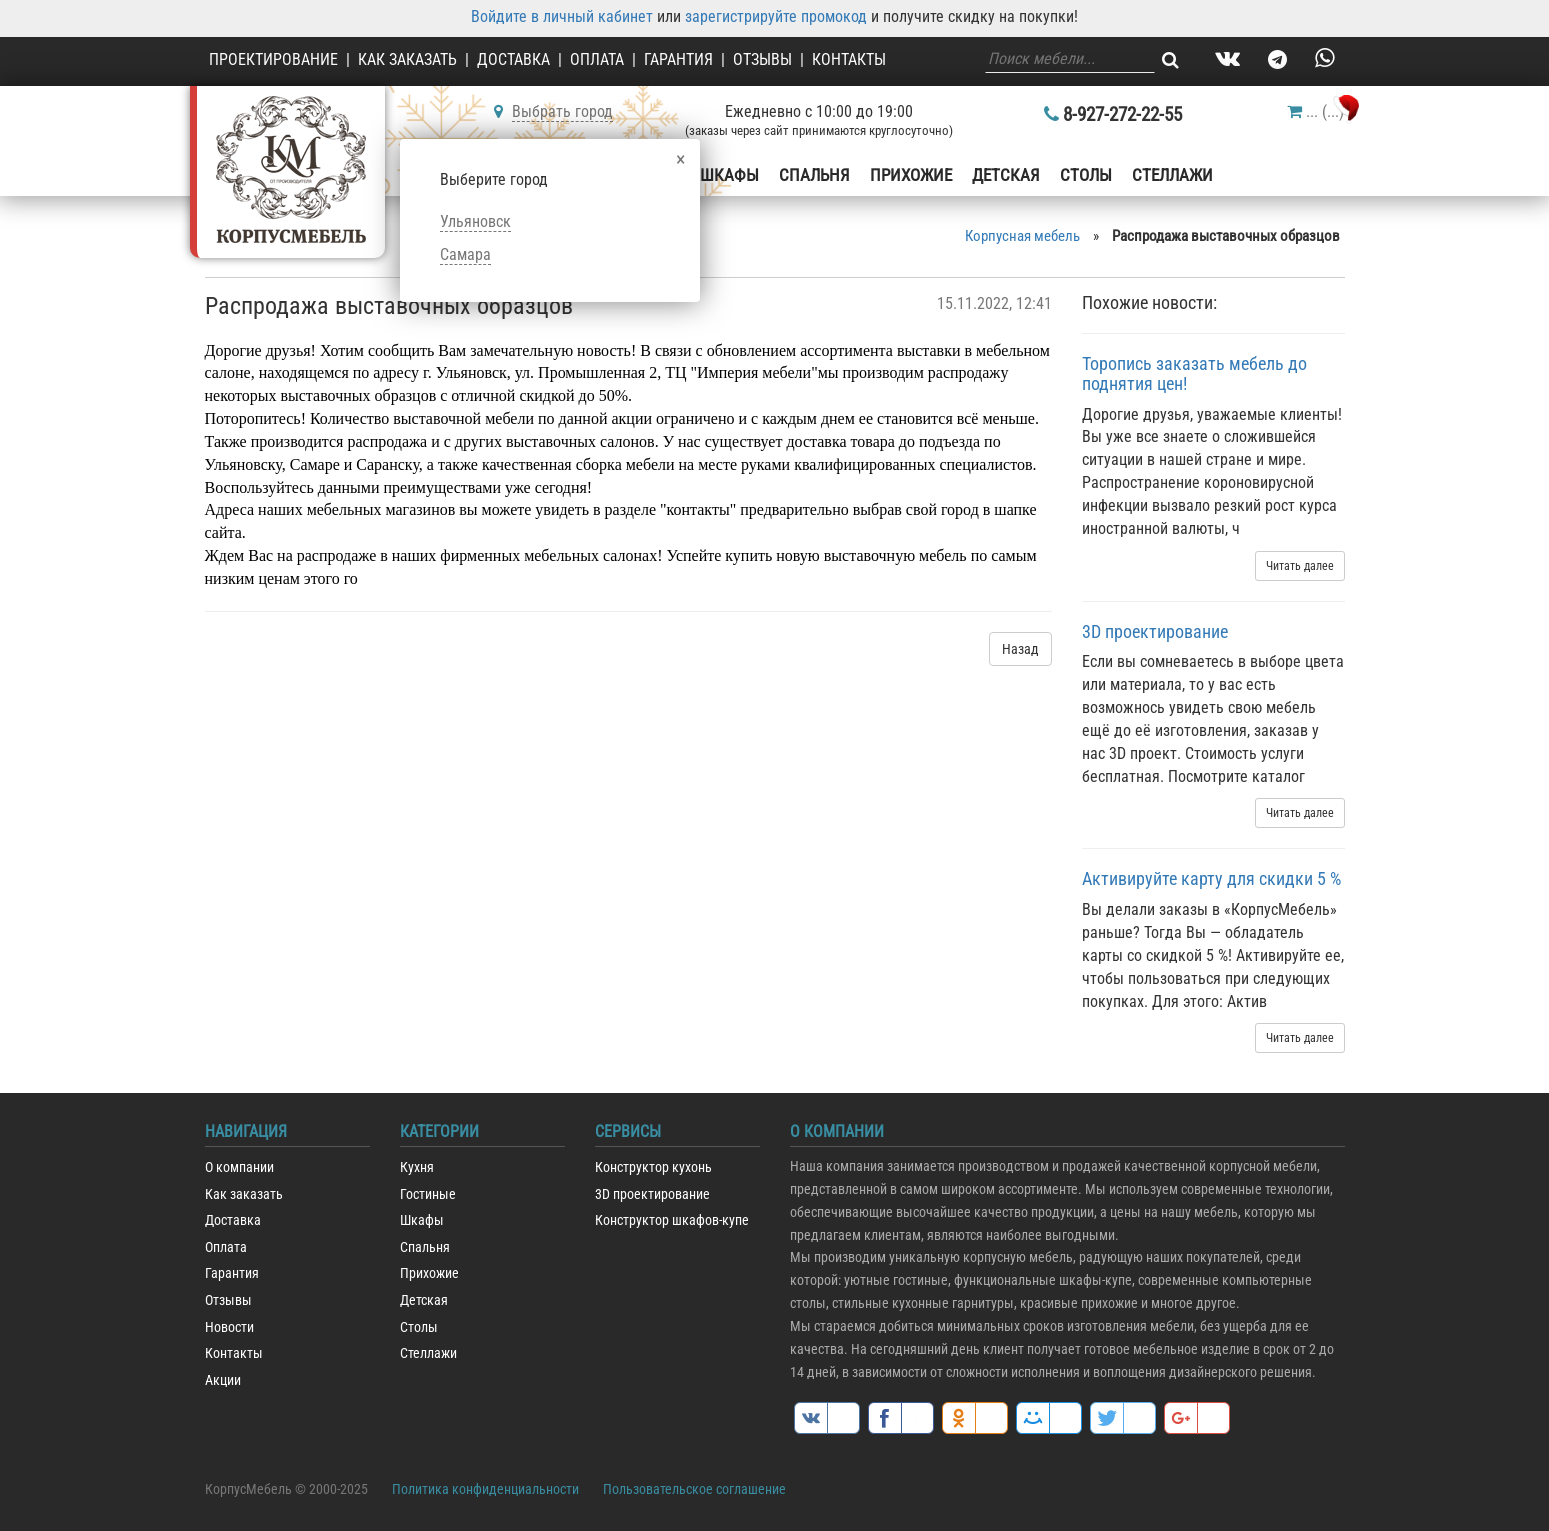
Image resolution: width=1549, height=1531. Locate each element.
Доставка (513, 59)
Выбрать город (562, 111)
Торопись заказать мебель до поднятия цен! (1194, 373)
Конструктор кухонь (653, 1167)
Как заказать (407, 59)
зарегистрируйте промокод (776, 16)
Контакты (849, 59)
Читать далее (1300, 566)
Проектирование (273, 59)
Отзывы (762, 59)
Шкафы (729, 175)
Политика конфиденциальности (485, 1489)
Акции (223, 1380)
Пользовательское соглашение (694, 1489)
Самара (465, 254)
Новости (229, 1327)
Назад (1020, 649)
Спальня (814, 175)
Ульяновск (475, 221)
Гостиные (428, 1194)
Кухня (417, 1167)
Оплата (597, 59)
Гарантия (678, 59)
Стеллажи (1172, 175)
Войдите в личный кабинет (562, 16)
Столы (1086, 175)
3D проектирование (1155, 631)
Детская (1006, 175)
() (1315, 111)
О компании (239, 1167)
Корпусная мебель (1022, 236)
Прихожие (911, 175)
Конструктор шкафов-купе (672, 1220)
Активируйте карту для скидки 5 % (1211, 878)
